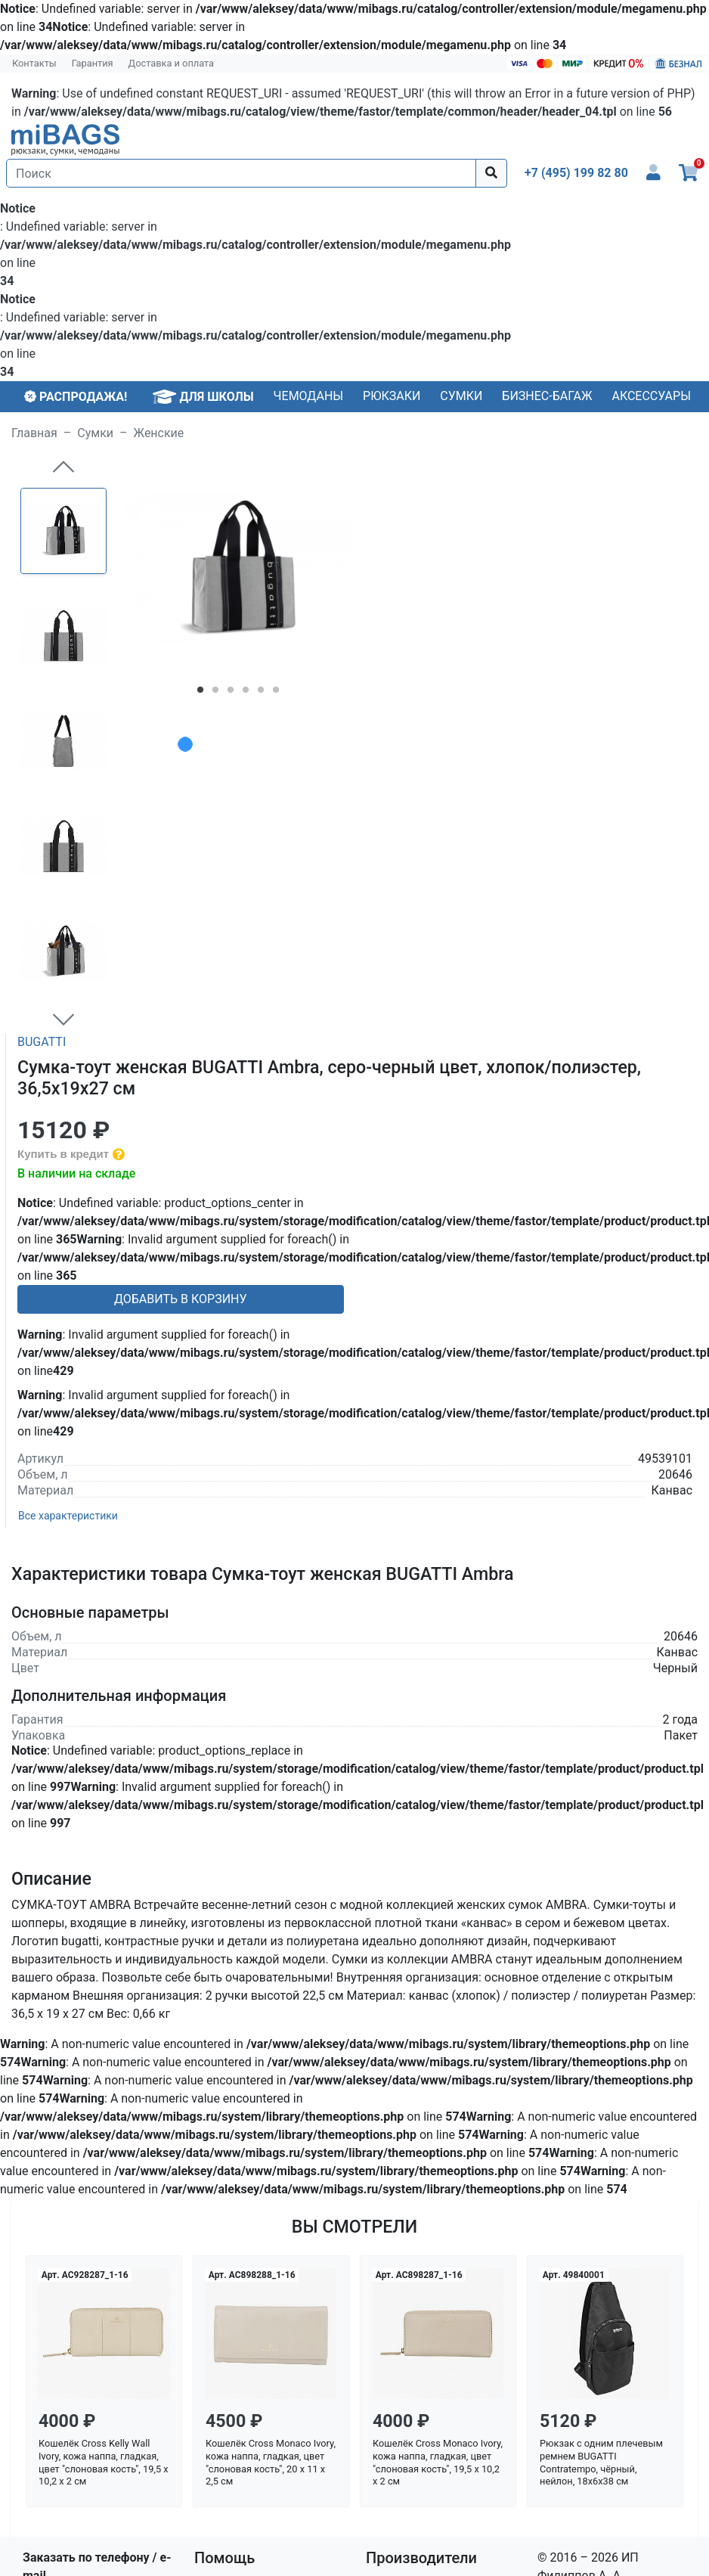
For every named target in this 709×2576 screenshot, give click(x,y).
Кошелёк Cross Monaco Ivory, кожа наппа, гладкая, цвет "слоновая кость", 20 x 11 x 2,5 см (271, 2133)
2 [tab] (215, 692)
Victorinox (393, 2307)
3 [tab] (230, 692)
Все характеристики (68, 1187)
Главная (34, 433)
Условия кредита (243, 2307)
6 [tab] (275, 692)
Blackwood (395, 2252)
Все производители (421, 2325)
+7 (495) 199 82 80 (74, 2265)
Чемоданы (309, 396)
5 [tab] (260, 692)
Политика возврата (249, 2325)
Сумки (461, 396)
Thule (381, 2289)
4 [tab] (245, 692)
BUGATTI (41, 713)
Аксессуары (651, 396)
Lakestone (394, 2271)
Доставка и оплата (171, 63)
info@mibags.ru (65, 2283)
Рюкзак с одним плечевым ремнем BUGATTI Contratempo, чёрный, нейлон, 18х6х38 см (601, 2133)
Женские (159, 433)
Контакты (34, 63)
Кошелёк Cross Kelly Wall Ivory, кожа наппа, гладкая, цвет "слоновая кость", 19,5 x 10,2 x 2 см (104, 2133)
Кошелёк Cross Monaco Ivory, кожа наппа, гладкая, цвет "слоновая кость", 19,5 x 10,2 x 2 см (438, 2133)
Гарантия (92, 63)
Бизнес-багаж (547, 396)
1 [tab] (200, 692)
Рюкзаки (391, 396)
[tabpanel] (238, 568)
